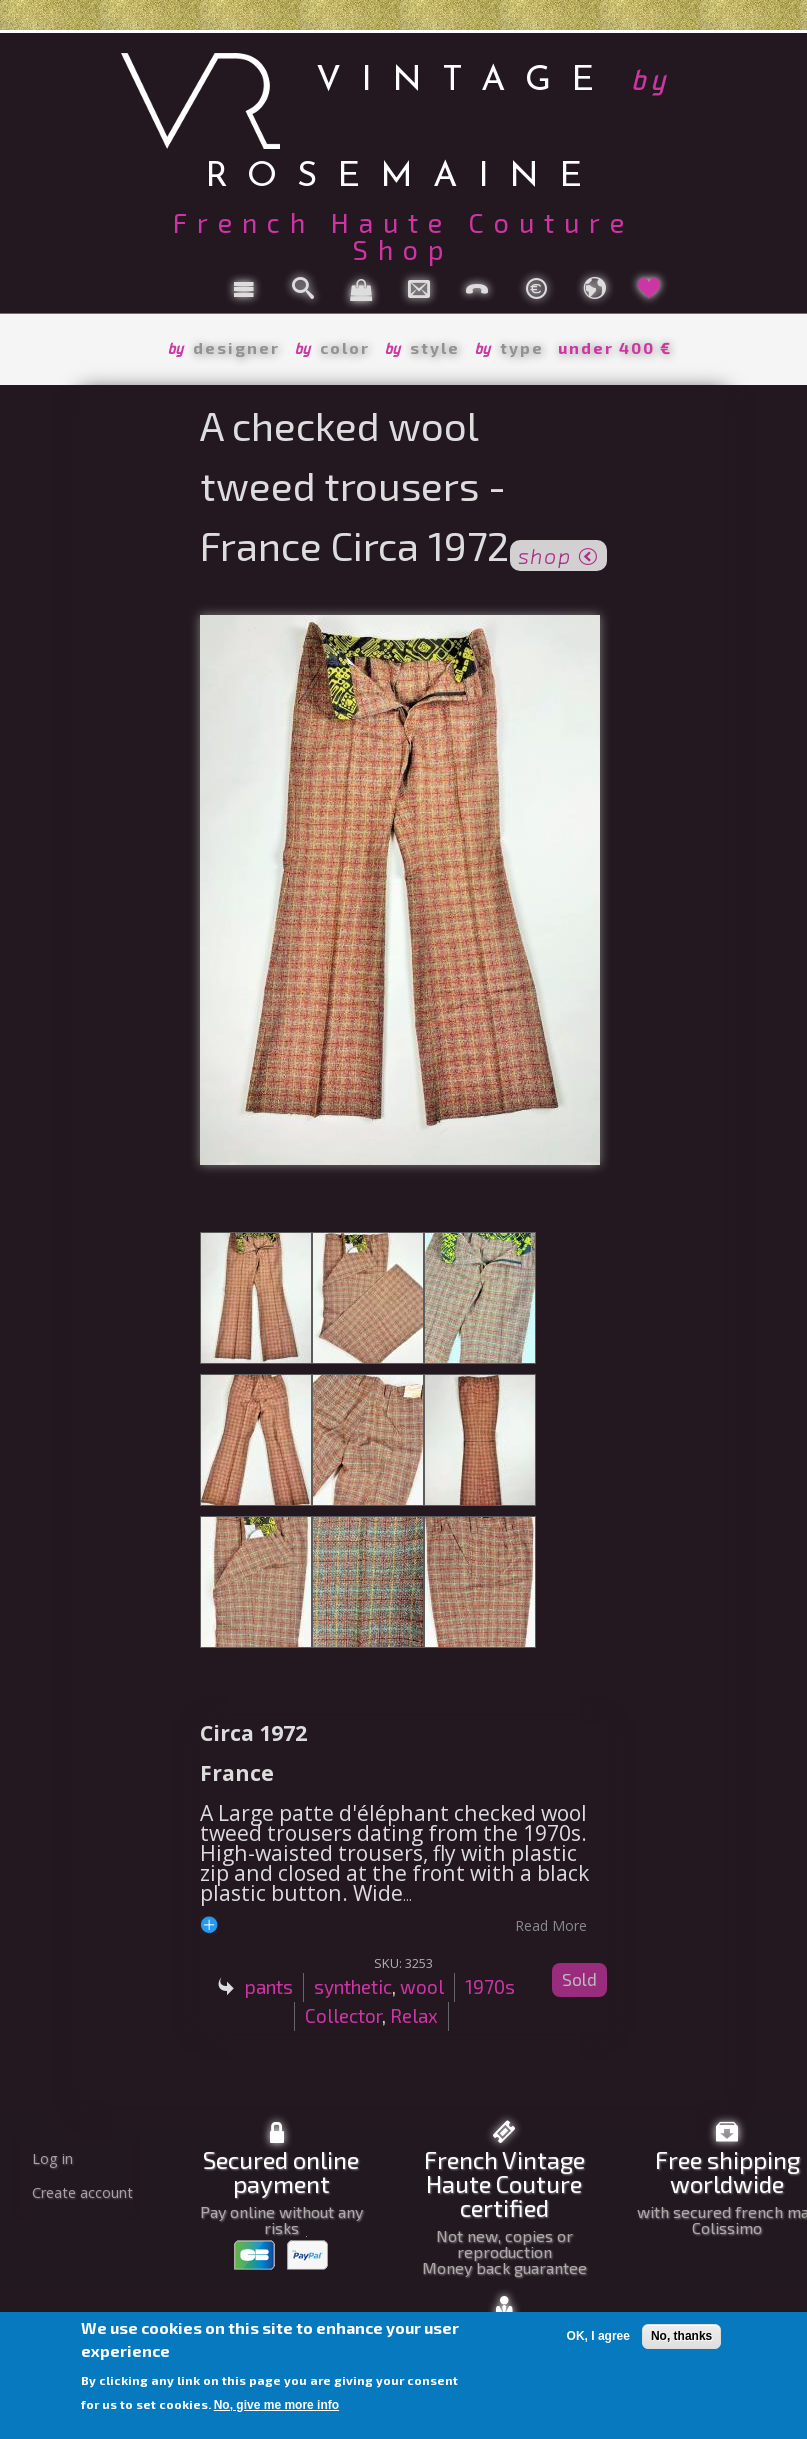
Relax (414, 2015)
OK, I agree (598, 2336)
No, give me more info (276, 2405)
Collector (343, 2015)
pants (269, 1986)
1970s (490, 1986)
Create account (82, 2192)
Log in (52, 2158)
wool (422, 1986)
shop (558, 554)
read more (551, 1925)
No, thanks (681, 2336)
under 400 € (615, 347)
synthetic (353, 1986)
